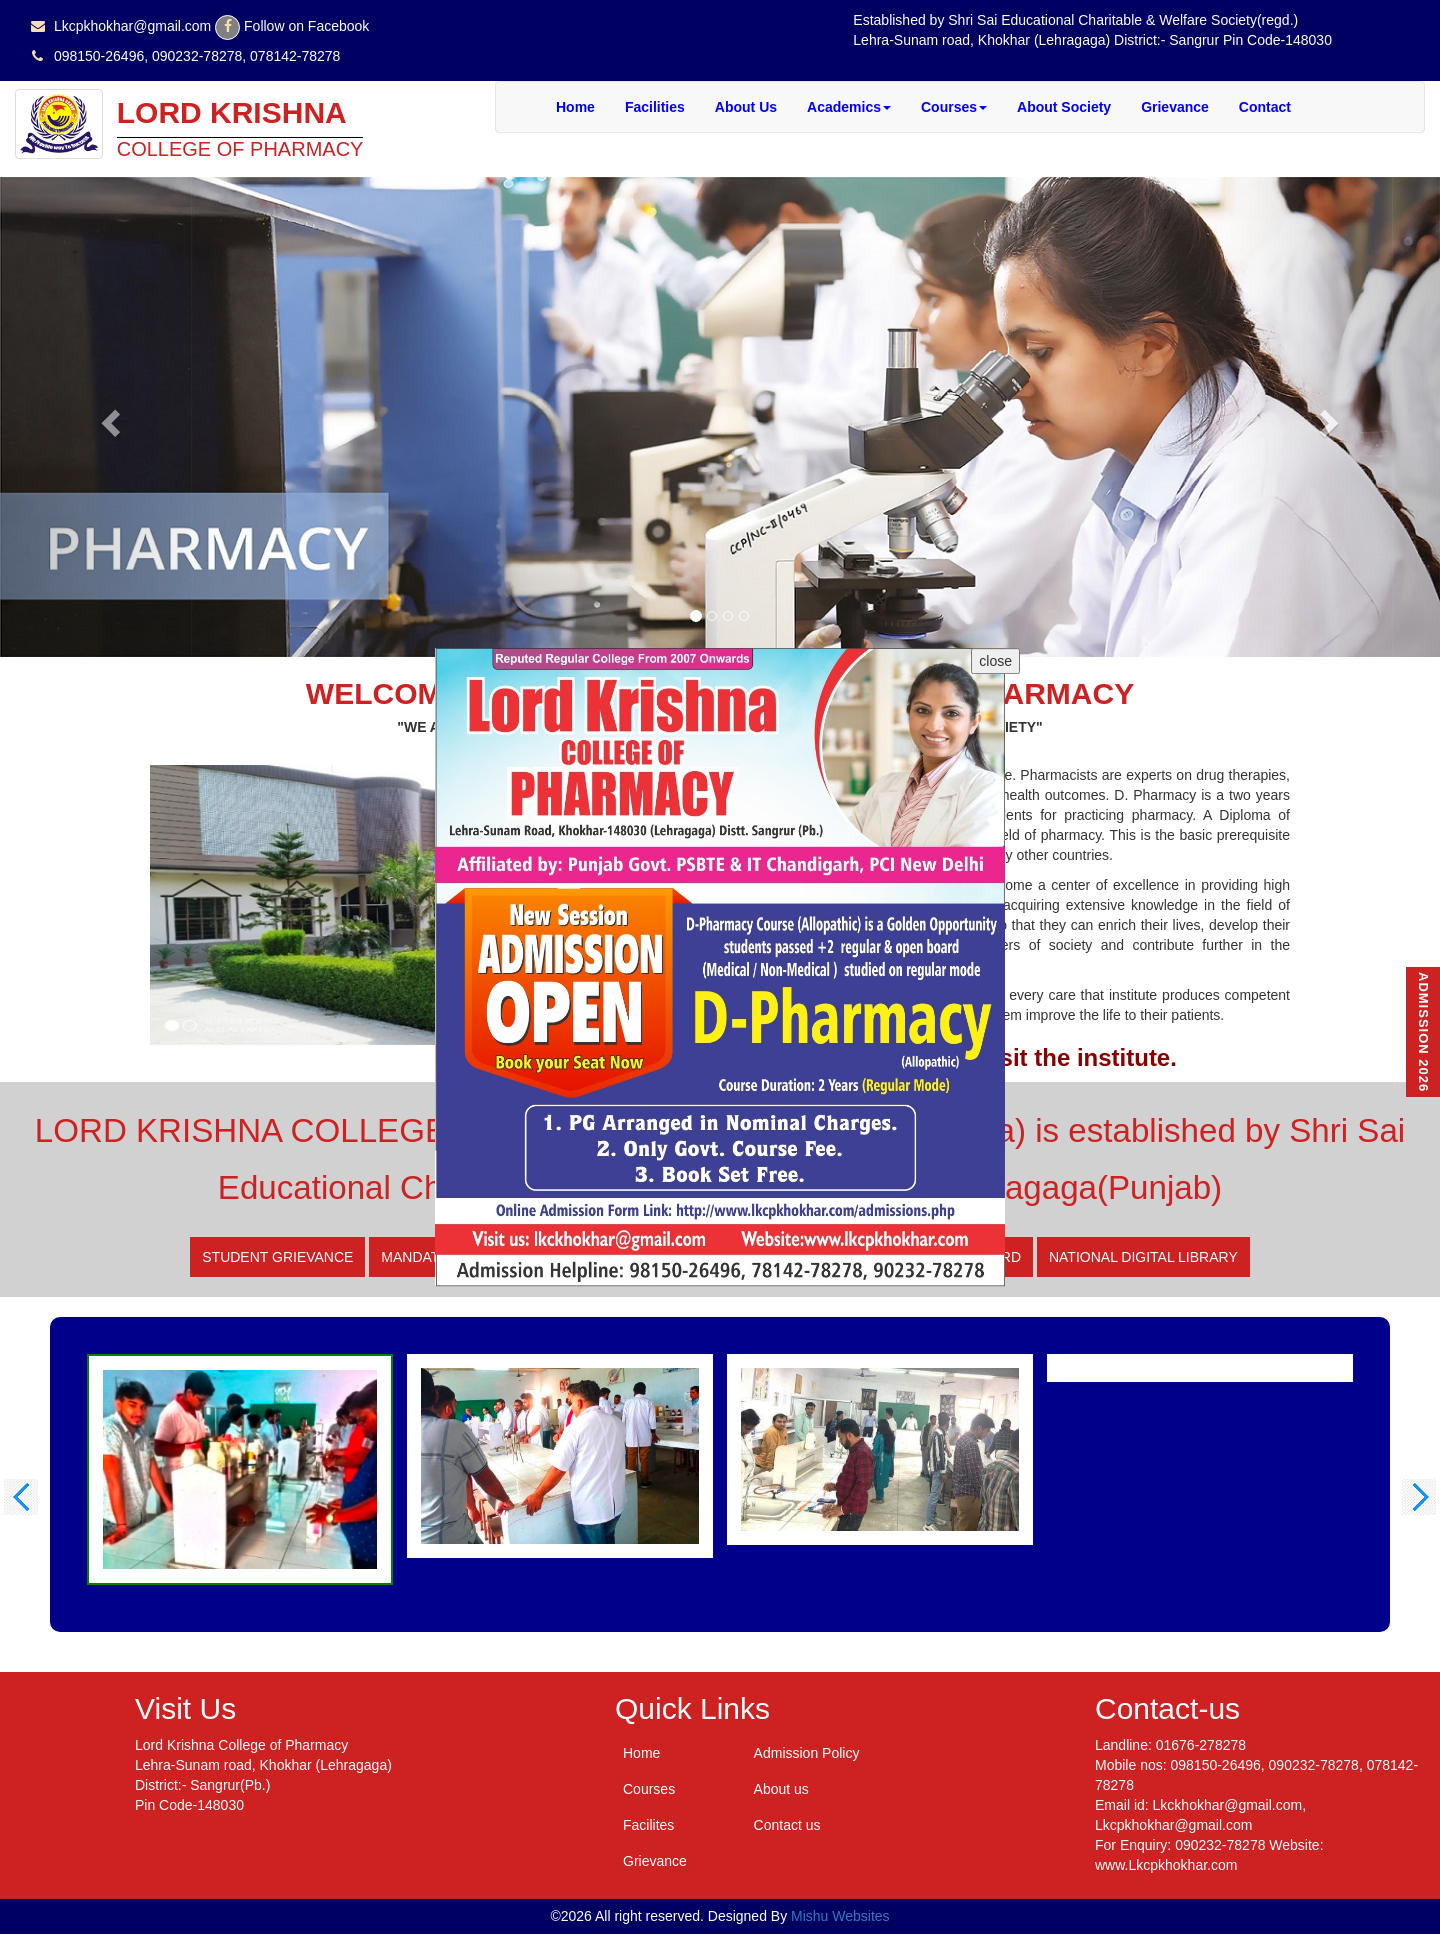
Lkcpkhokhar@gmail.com (132, 26)
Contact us (787, 1825)
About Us (746, 107)
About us (781, 1789)
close (995, 661)
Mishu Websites (840, 1916)
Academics (849, 107)
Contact (1265, 107)
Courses (954, 107)
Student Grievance (277, 1257)
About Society (1064, 107)
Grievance (1175, 107)
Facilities (655, 107)
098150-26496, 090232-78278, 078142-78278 (197, 56)
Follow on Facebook (306, 26)
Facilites (648, 1825)
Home (575, 107)
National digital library (1143, 1257)
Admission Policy (807, 1753)
